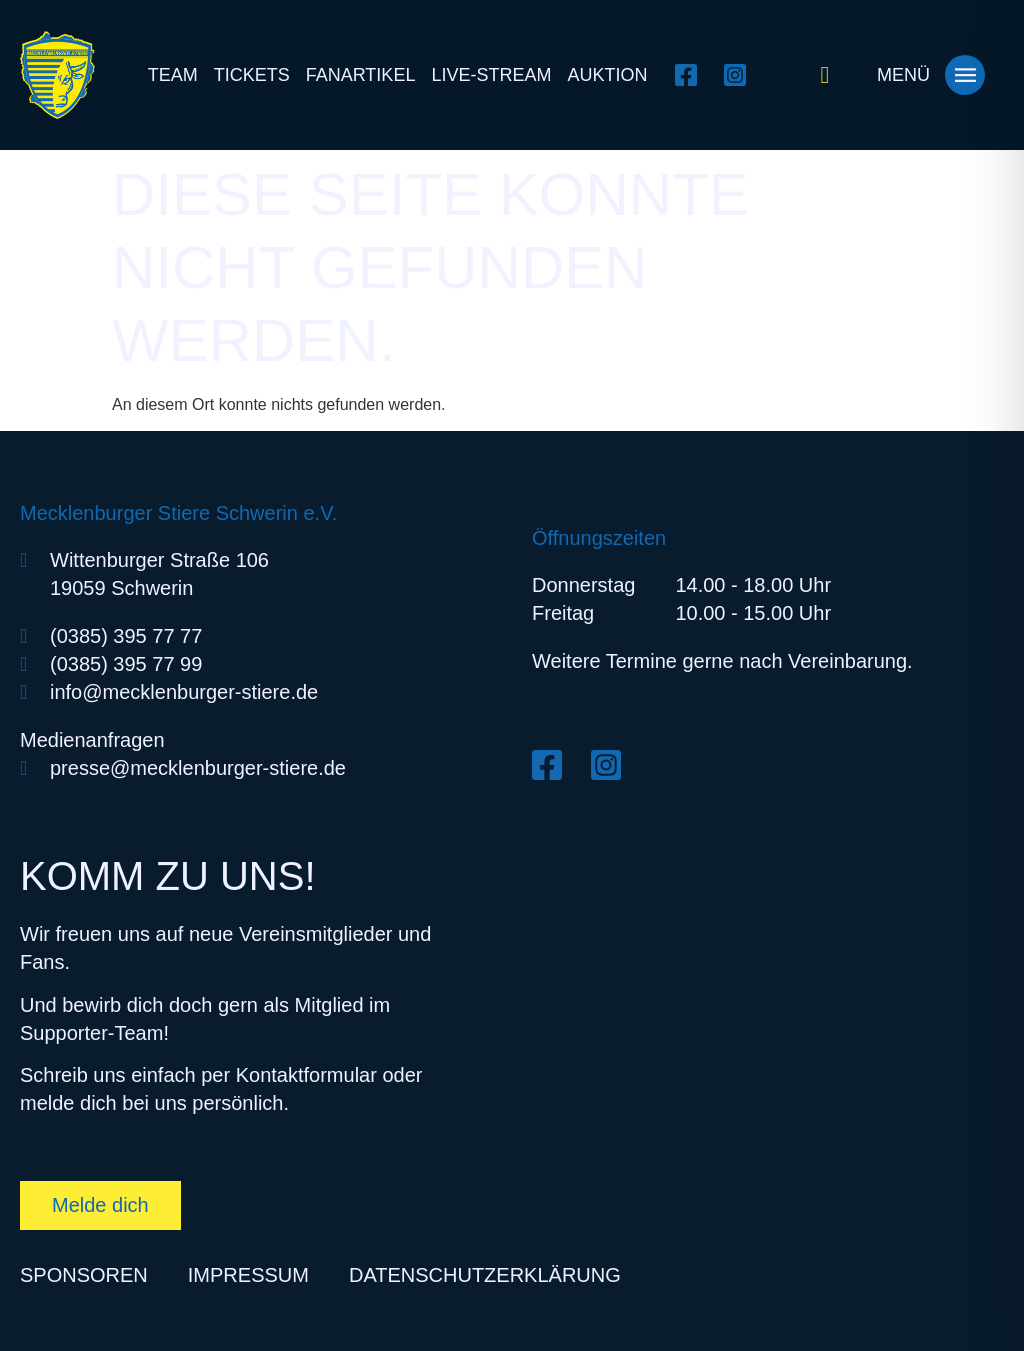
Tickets (252, 75)
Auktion (607, 75)
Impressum (248, 1275)
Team (173, 75)
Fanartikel (361, 75)
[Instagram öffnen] (740, 75)
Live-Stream (491, 75)
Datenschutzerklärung (485, 1275)
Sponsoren (84, 1275)
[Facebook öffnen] (691, 75)
